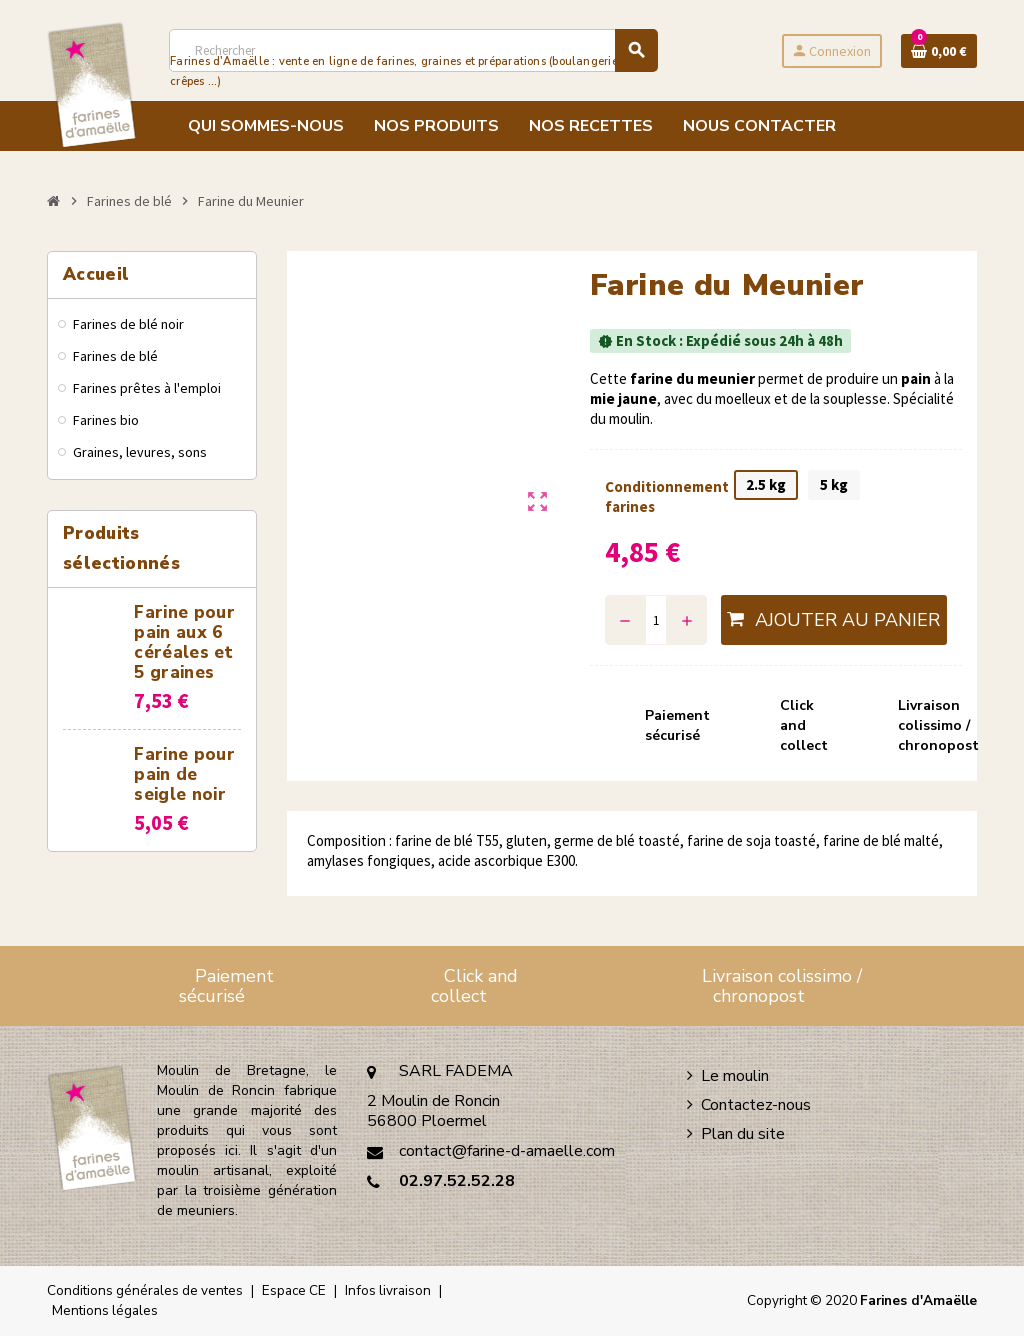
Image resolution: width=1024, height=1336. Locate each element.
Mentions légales (105, 1310)
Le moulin (735, 1076)
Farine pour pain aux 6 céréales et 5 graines (184, 642)
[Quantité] (656, 620)
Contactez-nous (756, 1105)
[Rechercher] (413, 50)
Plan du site (743, 1134)
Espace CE (294, 1290)
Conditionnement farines (659, 496)
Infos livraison (388, 1290)
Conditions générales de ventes (145, 1290)
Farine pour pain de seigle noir (184, 774)
